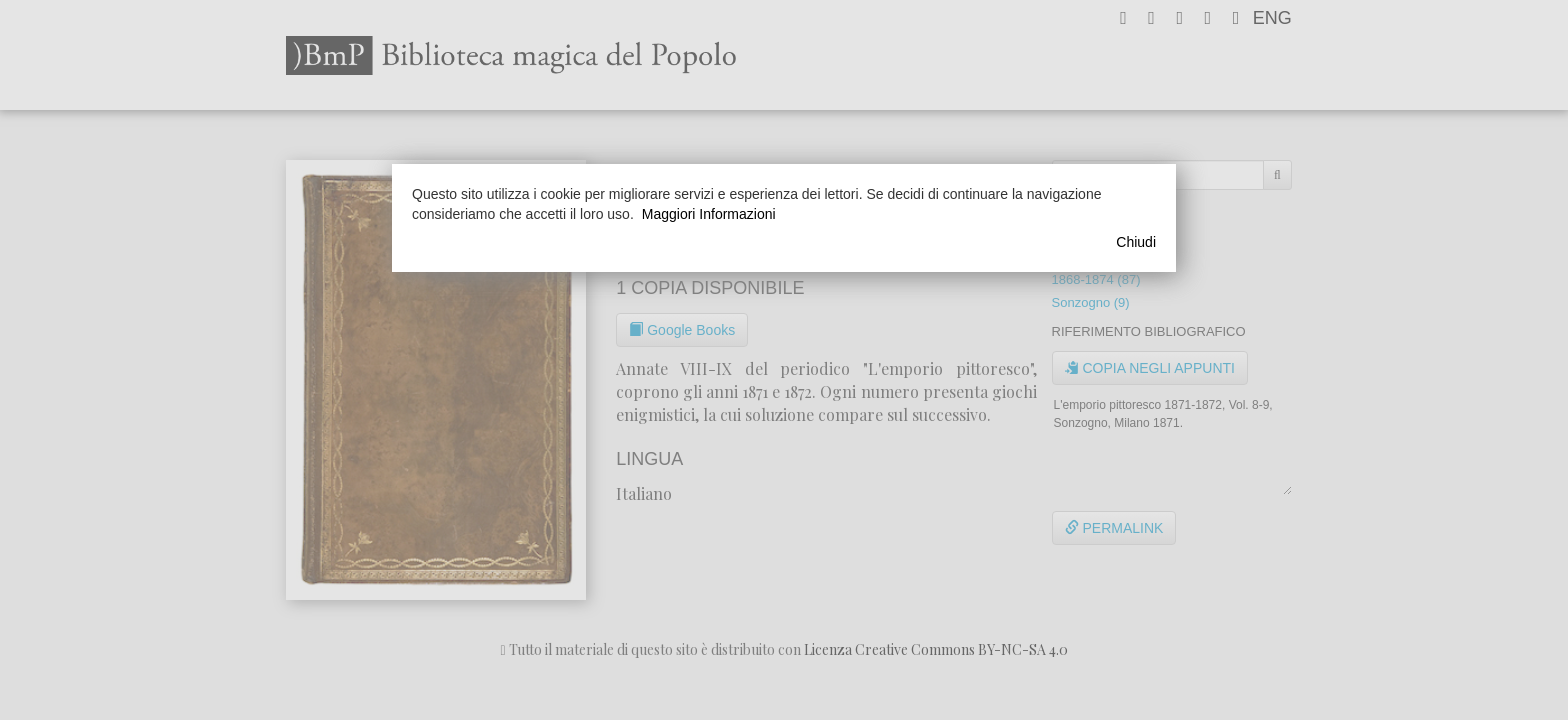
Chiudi (1136, 242)
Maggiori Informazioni (709, 214)
